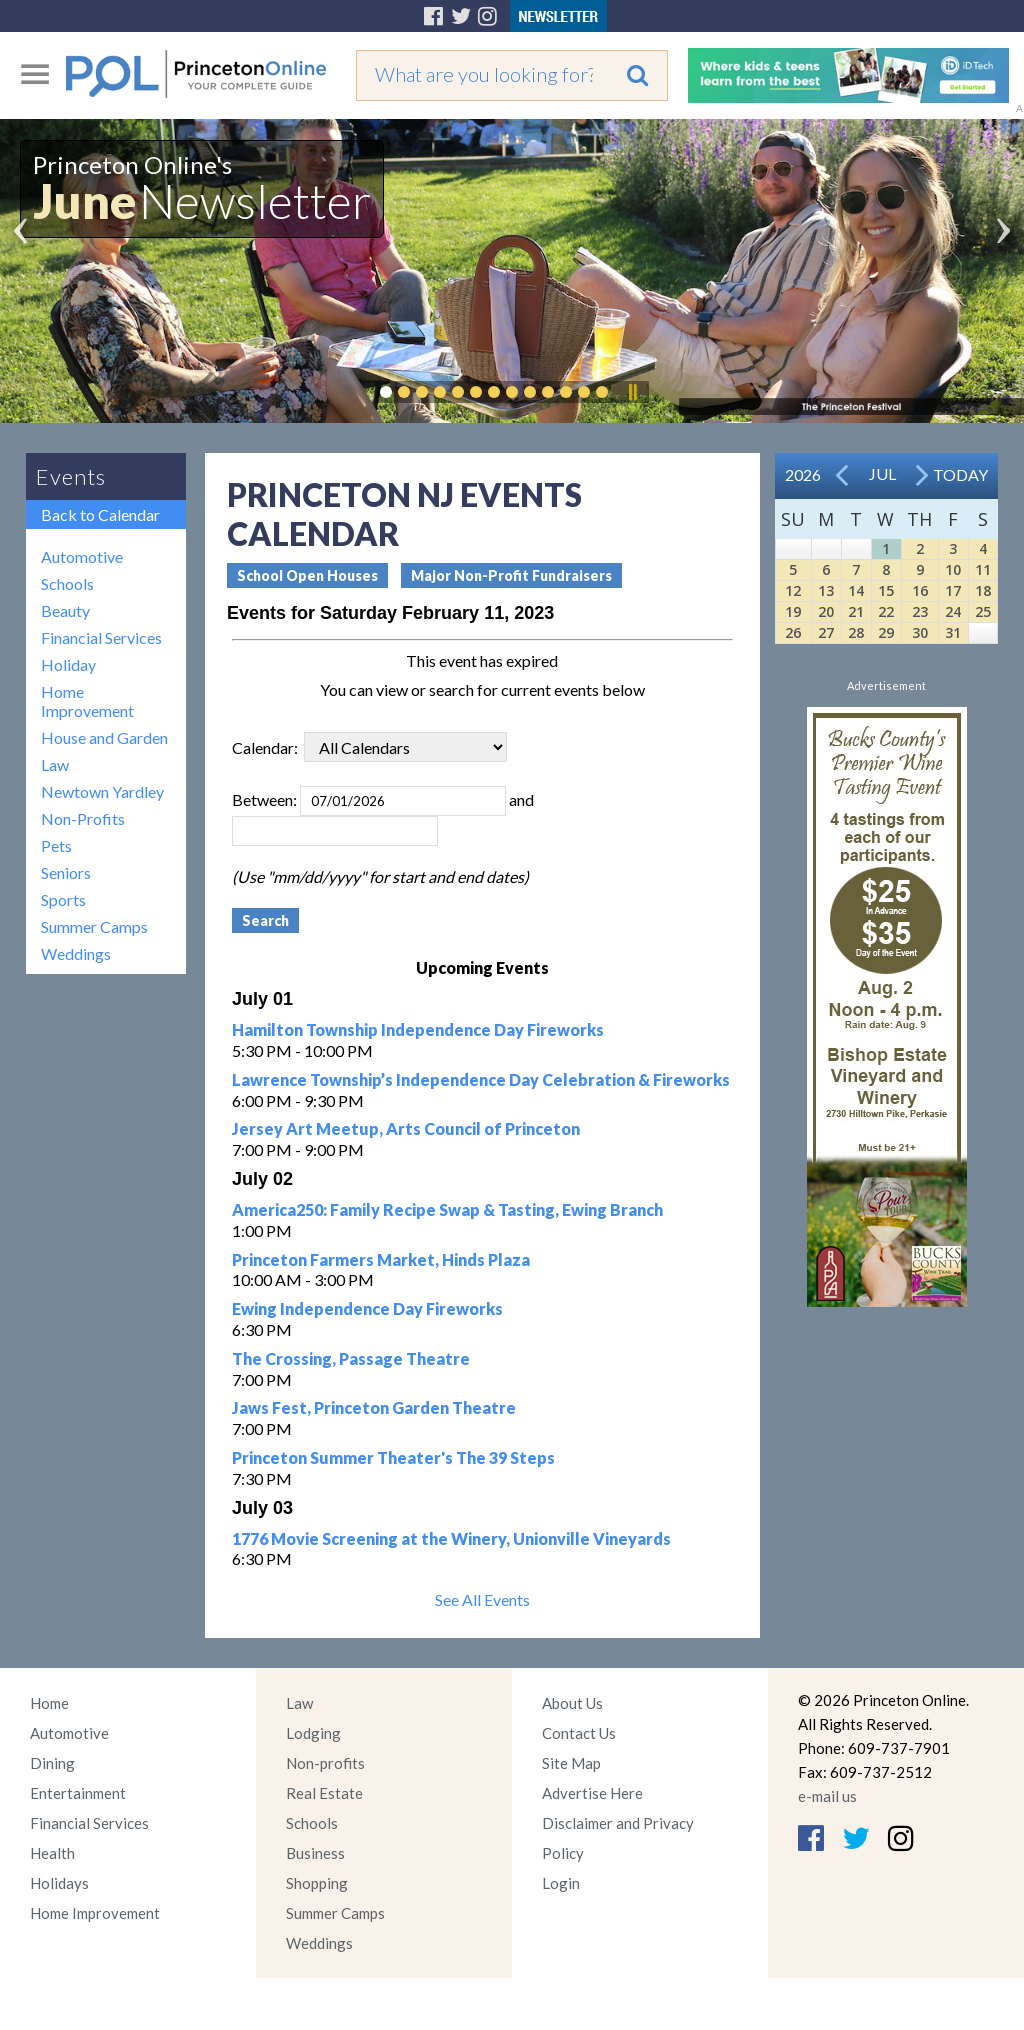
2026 (803, 474)
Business (315, 1853)
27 (826, 632)
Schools (67, 583)
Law (55, 764)
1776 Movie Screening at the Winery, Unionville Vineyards (451, 1538)
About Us (572, 1703)
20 (826, 611)
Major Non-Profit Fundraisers (511, 575)
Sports (63, 899)
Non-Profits (83, 818)
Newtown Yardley (102, 791)
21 (856, 611)
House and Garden (104, 737)
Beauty (65, 610)
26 (793, 632)
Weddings (76, 953)
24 (953, 611)
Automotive (82, 556)
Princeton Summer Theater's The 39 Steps (393, 1457)
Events (71, 476)
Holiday (68, 664)
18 (983, 590)
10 (953, 569)
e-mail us (827, 1796)
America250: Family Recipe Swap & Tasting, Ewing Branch (447, 1209)
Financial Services (101, 637)
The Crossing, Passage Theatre (351, 1358)
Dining (52, 1763)
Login (561, 1883)
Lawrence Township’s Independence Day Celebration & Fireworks (481, 1079)
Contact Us (579, 1733)
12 (793, 590)
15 (886, 590)
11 (983, 569)
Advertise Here (592, 1793)
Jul (882, 473)
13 (826, 590)
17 (953, 590)
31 (953, 632)
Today (960, 474)
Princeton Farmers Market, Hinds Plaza (381, 1259)
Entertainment (78, 1793)
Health (52, 1853)
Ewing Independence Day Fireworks (367, 1308)
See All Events (482, 1599)
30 (920, 632)
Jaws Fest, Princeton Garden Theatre (374, 1407)
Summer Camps (94, 926)
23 (920, 611)
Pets (56, 845)
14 (856, 590)
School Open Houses (307, 575)
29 (886, 632)
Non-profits (325, 1763)
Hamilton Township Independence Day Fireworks (418, 1029)
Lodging (313, 1733)
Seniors (66, 872)
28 (856, 632)
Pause (632, 392)
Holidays (59, 1883)
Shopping (317, 1883)
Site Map (571, 1763)
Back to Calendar (100, 514)
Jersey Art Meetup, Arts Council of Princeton (406, 1128)
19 (793, 611)
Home (49, 1703)
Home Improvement (87, 701)
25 (983, 611)
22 (886, 611)
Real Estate (324, 1793)
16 (920, 590)
